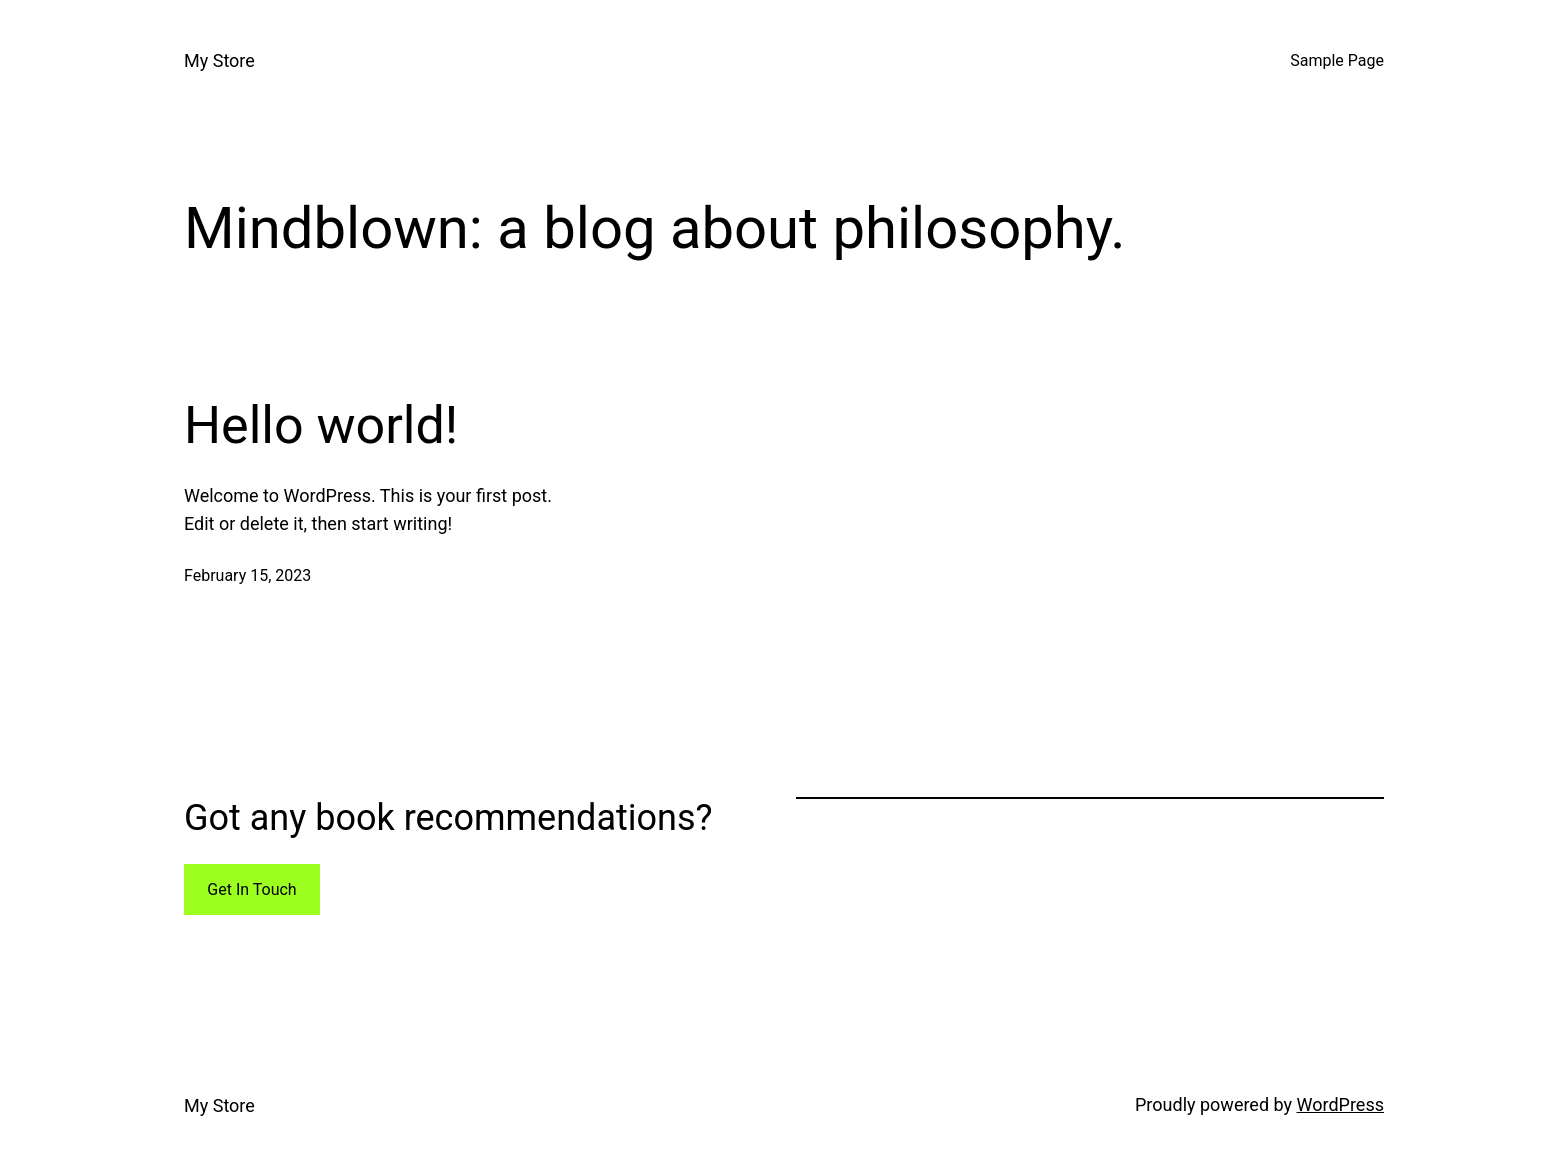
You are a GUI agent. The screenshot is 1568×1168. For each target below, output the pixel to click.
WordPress (1340, 1104)
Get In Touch (251, 889)
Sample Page (1337, 60)
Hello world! (321, 425)
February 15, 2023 (247, 575)
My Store (219, 60)
